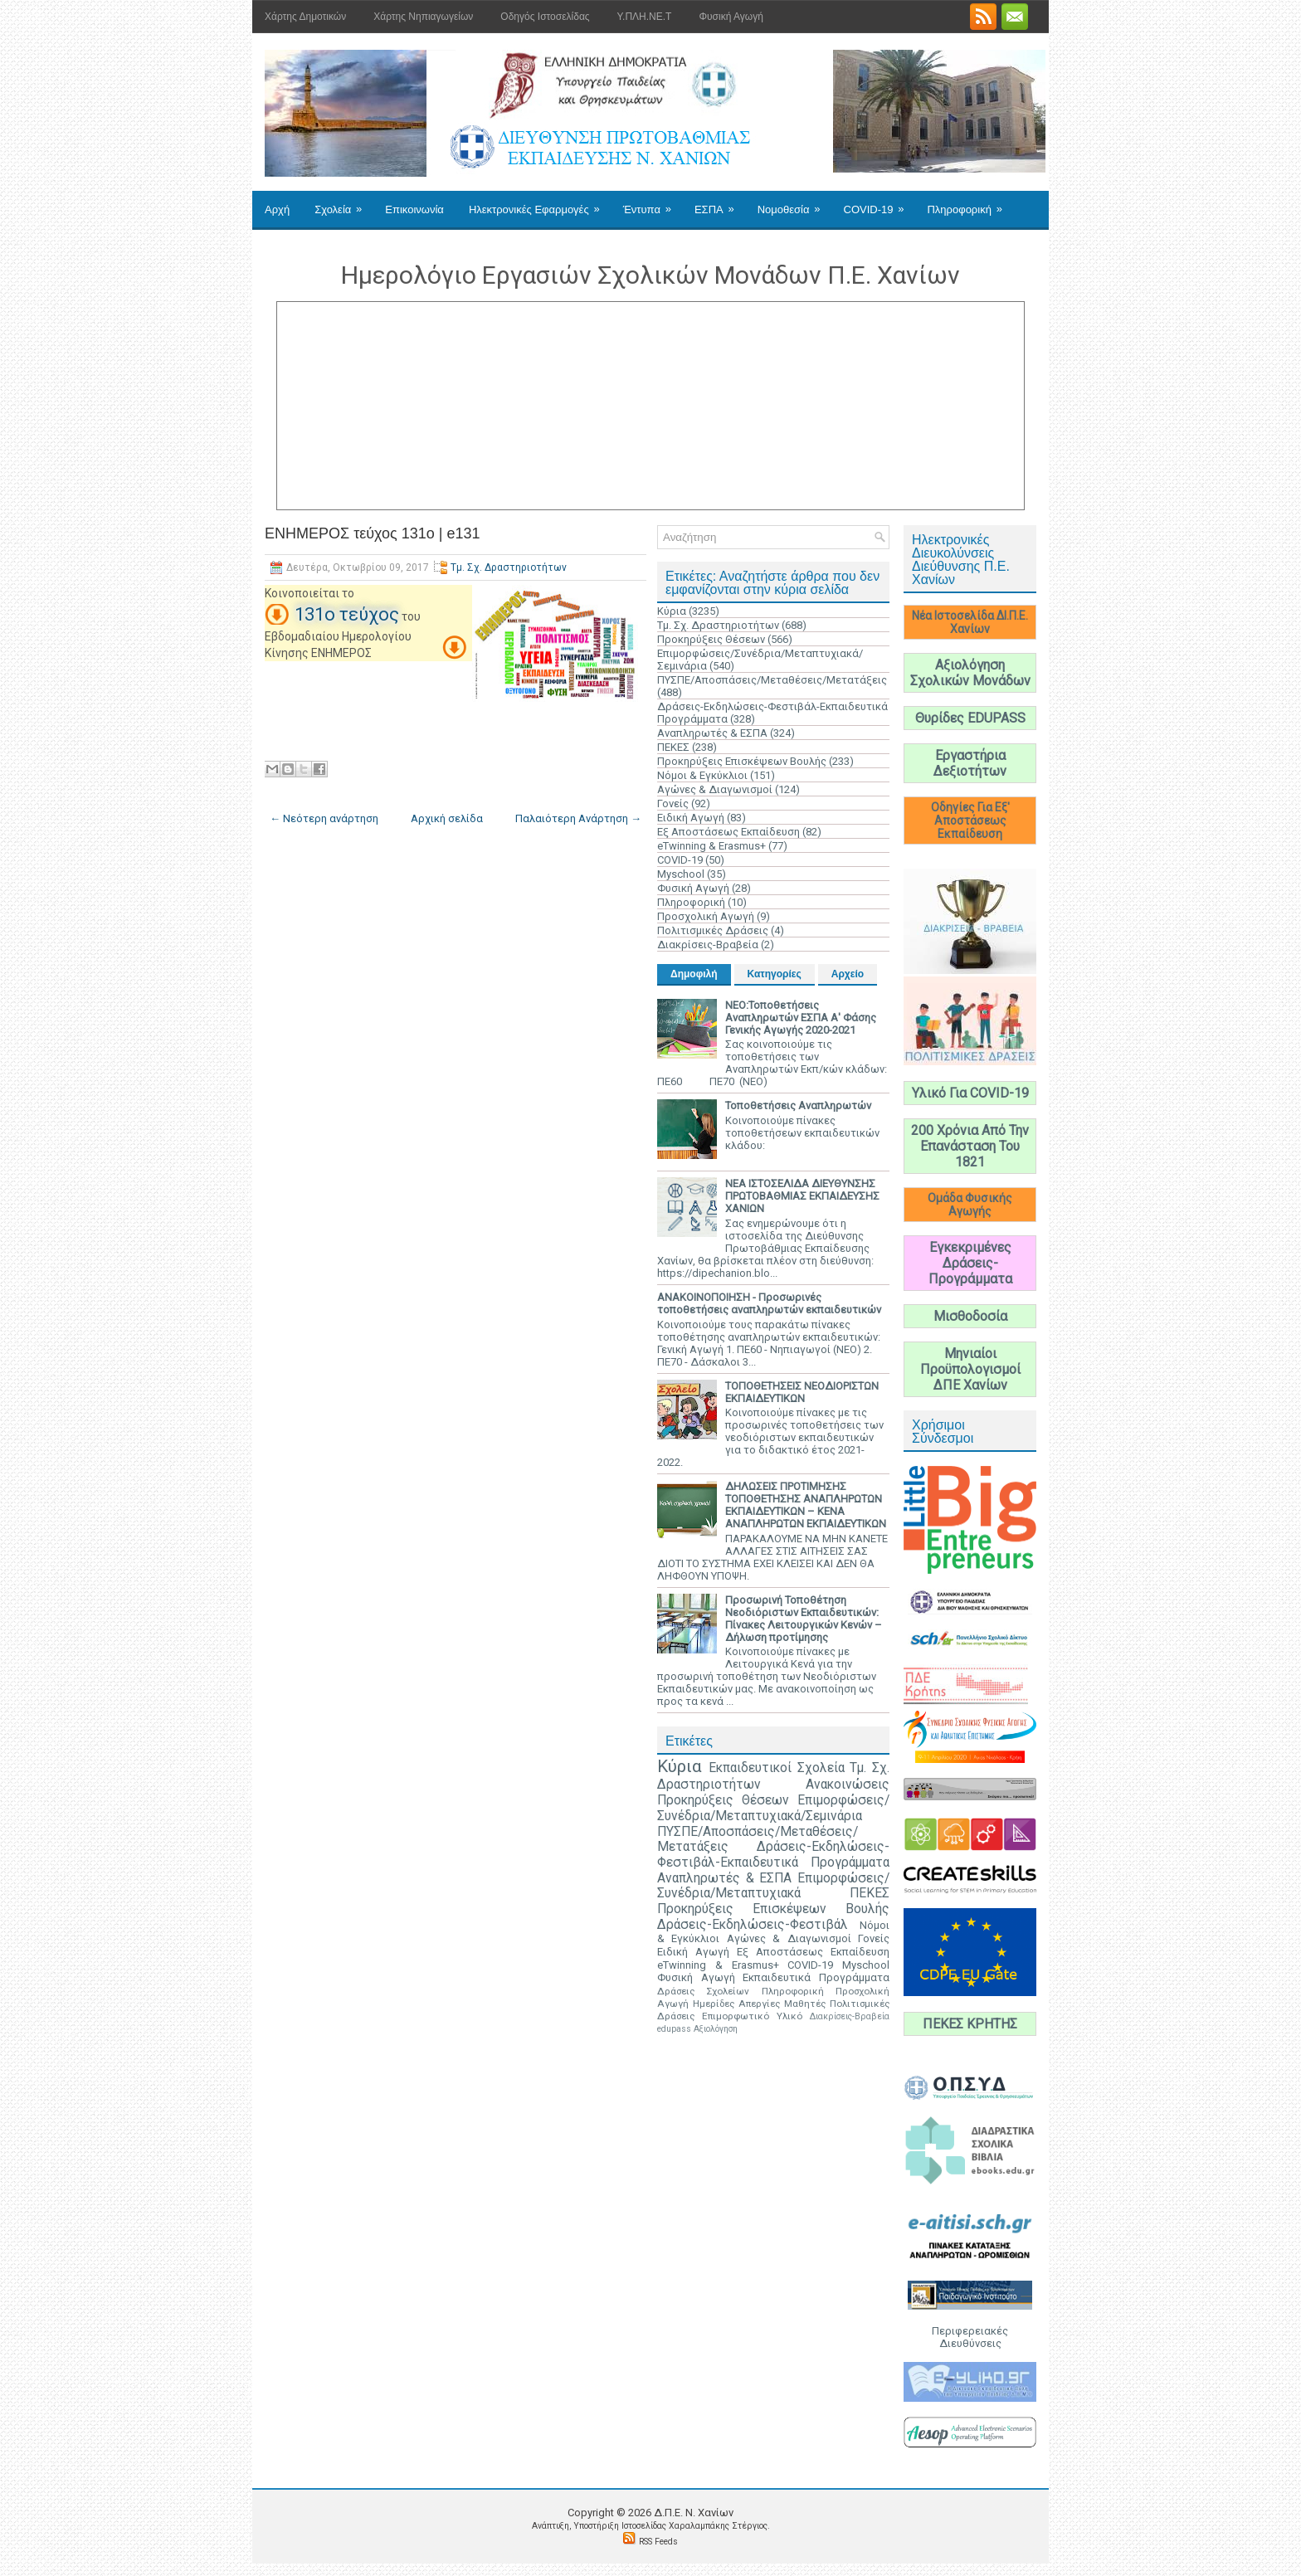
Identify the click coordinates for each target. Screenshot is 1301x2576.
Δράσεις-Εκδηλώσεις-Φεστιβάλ (752, 1924)
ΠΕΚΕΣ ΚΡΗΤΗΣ (970, 2024)
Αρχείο (847, 974)
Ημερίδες (713, 2003)
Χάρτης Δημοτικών (305, 16)
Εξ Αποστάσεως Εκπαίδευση (728, 831)
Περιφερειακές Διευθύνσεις (970, 2337)
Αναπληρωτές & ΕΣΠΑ (712, 733)
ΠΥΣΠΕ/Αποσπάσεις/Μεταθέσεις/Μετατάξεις (772, 680)
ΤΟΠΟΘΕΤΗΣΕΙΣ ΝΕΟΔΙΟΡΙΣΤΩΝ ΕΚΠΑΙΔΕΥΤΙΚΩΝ (802, 1392)
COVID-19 (879, 203)
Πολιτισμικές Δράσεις (712, 930)
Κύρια (671, 611)
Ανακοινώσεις (847, 1784)
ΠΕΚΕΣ (673, 747)
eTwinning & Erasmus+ (711, 846)
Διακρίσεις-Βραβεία (707, 944)
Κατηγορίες (775, 974)
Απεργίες (759, 2003)
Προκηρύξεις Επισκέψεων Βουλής (741, 761)
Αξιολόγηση (716, 2028)
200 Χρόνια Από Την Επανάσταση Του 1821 (970, 1146)
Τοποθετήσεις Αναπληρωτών (798, 1105)
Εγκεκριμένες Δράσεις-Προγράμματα (970, 1263)
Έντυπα (652, 203)
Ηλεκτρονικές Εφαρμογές (540, 203)
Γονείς (673, 803)
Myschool (680, 874)
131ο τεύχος (347, 614)
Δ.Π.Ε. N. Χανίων (693, 2512)
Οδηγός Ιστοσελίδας (544, 16)
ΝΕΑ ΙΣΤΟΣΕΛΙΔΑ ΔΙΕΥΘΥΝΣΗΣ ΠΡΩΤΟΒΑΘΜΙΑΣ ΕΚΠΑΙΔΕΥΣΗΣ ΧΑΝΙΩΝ (802, 1196)
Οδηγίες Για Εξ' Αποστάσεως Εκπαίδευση (970, 820)
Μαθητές (805, 2003)
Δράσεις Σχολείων (703, 1991)
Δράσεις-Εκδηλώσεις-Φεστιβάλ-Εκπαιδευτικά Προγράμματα (773, 1854)
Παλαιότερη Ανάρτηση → (578, 818)
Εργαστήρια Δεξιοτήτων (969, 763)
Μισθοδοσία (970, 1316)
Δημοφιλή (694, 974)
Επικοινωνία (414, 209)
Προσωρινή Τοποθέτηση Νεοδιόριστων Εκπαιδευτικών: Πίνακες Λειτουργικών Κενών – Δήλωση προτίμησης (803, 1618)
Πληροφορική (969, 203)
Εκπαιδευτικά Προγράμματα (816, 1977)
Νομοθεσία (794, 203)
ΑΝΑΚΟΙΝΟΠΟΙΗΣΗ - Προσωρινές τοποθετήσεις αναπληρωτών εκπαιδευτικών (769, 1303)
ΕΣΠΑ (719, 203)
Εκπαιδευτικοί (750, 1767)
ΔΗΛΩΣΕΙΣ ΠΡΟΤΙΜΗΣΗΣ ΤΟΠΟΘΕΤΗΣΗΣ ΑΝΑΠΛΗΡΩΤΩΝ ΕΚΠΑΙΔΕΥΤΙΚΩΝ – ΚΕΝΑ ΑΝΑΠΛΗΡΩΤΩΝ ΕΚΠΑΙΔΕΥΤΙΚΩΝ (805, 1505)
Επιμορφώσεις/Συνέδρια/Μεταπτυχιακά (773, 1886)
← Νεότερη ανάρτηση (324, 818)
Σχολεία (343, 203)
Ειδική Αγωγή (690, 817)
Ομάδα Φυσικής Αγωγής (970, 1204)
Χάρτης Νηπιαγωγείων (423, 16)
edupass (674, 2028)
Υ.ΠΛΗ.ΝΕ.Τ (644, 16)
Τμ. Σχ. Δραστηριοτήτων (509, 567)
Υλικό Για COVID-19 (970, 1093)
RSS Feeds (658, 2541)
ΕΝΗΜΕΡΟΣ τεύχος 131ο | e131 (372, 533)
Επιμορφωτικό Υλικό (752, 2016)
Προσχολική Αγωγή (705, 916)
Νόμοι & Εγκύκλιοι (702, 775)
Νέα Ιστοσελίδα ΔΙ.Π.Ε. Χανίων (970, 622)
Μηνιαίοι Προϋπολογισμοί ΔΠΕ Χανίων (970, 1369)
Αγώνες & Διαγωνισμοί (714, 789)
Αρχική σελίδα (447, 818)
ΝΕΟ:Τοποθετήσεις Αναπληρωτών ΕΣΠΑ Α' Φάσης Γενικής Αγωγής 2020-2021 (800, 1017)
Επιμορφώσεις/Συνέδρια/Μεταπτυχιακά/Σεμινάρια (773, 1808)
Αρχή (277, 209)
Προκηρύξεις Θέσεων (711, 639)
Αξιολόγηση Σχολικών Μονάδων (970, 673)
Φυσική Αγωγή (731, 16)
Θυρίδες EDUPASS (970, 718)
